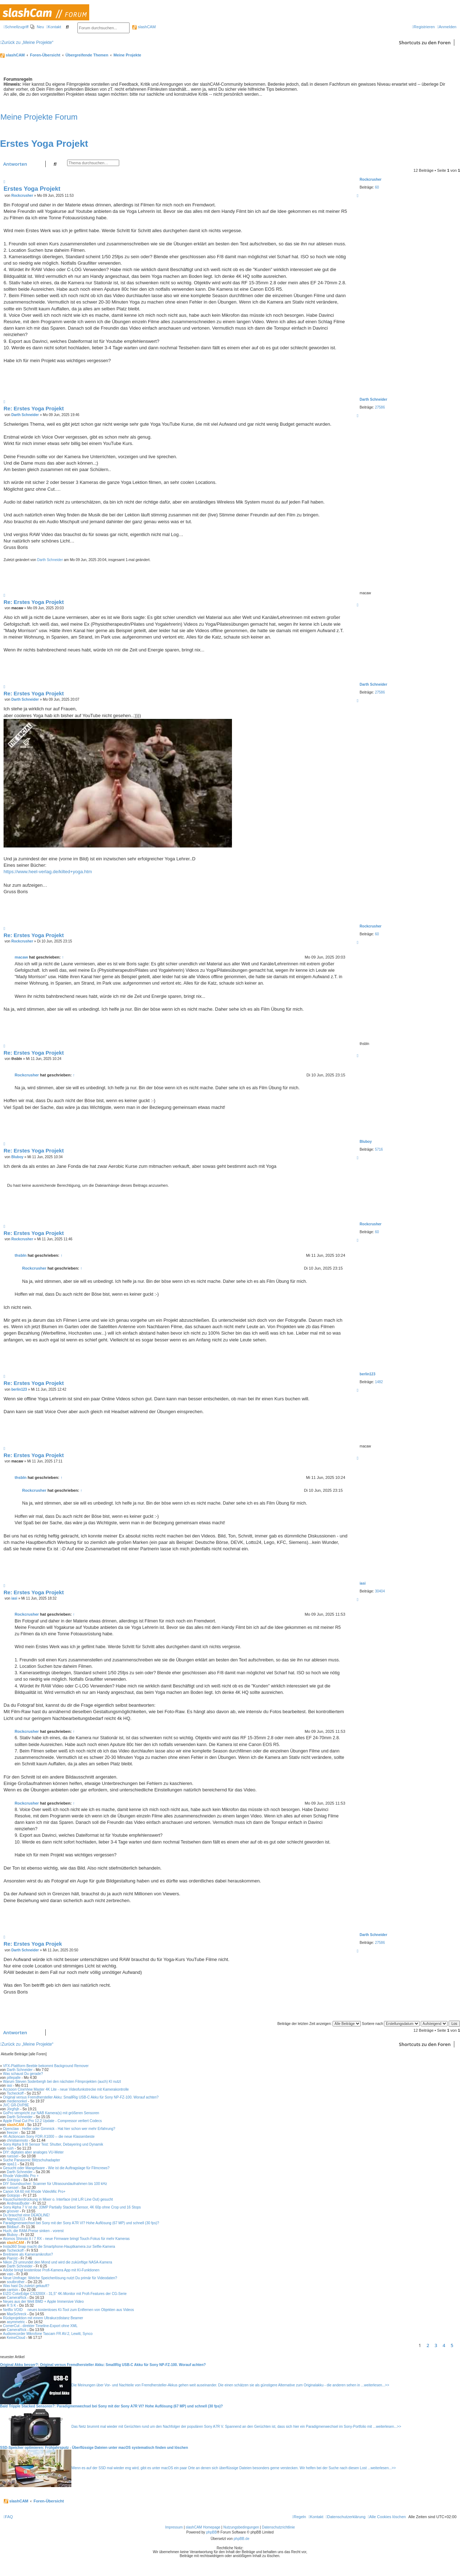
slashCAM (144, 27)
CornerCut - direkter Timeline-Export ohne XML (40, 2326)
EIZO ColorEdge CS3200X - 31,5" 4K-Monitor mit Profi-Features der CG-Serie (64, 2294)
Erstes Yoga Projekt (44, 143)
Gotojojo (13, 2180)
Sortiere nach (391, 2024)
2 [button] (427, 2345)
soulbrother (16, 2282)
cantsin (12, 2290)
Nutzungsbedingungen (241, 2527)
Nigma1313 (16, 2219)
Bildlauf (13, 2227)
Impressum (174, 2527)
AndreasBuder (18, 2203)
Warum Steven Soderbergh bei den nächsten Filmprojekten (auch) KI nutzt (62, 2082)
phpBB (211, 2532)
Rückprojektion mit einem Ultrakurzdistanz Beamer (43, 2318)
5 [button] (452, 2345)
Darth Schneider (373, 399)
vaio (10, 2274)
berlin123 (367, 1374)
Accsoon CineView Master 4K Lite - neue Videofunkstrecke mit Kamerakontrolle (66, 2089)
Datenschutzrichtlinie (278, 2527)
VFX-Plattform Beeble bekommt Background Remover (46, 2066)
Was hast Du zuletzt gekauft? (26, 2286)
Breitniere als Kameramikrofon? (28, 2254)
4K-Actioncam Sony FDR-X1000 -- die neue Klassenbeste (49, 2137)
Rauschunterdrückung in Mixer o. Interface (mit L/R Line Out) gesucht (58, 2199)
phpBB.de (241, 2539)
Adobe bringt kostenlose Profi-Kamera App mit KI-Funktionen (51, 2270)
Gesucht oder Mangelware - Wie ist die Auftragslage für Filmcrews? (56, 2168)
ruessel (12, 2156)
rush (10, 2148)
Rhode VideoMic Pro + (21, 2176)
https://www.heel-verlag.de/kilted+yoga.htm (48, 871)
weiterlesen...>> (376, 2385)
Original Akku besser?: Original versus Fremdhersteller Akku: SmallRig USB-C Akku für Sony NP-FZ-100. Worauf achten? (103, 2365)
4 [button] (444, 2345)
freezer (12, 2133)
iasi (363, 1583)
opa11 (12, 2164)
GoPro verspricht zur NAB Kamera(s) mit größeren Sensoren (51, 2113)
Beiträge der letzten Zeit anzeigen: (319, 2024)
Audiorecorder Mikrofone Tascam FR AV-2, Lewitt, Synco (47, 2334)
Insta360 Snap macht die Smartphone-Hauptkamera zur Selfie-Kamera (59, 2247)
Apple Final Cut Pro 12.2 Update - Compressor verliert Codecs (52, 2121)
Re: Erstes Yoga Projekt (34, 408)
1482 (379, 1382)
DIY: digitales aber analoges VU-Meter (33, 2152)
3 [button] (436, 2345)
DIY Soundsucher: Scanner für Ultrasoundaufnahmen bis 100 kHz (55, 2184)
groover (13, 2211)
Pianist (12, 2258)
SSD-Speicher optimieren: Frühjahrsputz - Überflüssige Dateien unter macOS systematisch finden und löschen (94, 2448)
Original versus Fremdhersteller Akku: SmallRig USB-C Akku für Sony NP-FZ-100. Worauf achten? (80, 2097)
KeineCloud (16, 2338)
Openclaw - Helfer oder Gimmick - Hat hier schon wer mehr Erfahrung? (59, 2129)
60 (377, 187)
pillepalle (14, 2078)
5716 (379, 1149)
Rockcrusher (370, 179)
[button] (458, 2345)
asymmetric (16, 2322)
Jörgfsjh (13, 2109)
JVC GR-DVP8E (16, 2105)
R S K (11, 2305)
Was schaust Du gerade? (23, 2074)
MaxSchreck (16, 2314)
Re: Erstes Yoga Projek (33, 1943)
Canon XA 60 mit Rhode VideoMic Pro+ (34, 2192)
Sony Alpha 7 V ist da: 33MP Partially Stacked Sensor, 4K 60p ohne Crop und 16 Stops (72, 2207)
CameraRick (16, 2298)
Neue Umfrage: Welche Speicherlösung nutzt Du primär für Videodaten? (60, 2278)
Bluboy (366, 1142)
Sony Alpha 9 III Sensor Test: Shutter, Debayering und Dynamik (53, 2144)
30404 (380, 1591)
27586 (380, 407)
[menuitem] (37, 26)
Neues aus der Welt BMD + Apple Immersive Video (43, 2302)
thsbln (20, 1255)
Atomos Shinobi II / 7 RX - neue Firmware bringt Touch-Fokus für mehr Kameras (66, 2239)
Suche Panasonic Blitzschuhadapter (31, 2160)
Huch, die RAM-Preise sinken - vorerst (33, 2231)
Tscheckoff (15, 2093)
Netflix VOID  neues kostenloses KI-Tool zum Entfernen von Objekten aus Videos (68, 2310)
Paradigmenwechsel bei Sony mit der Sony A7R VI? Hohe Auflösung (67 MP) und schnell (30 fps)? (81, 2223)
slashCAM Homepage (203, 2527)
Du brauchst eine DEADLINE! (26, 2215)
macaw (21, 957)
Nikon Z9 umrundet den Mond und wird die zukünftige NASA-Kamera (57, 2262)
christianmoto (17, 2140)
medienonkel (17, 2101)
